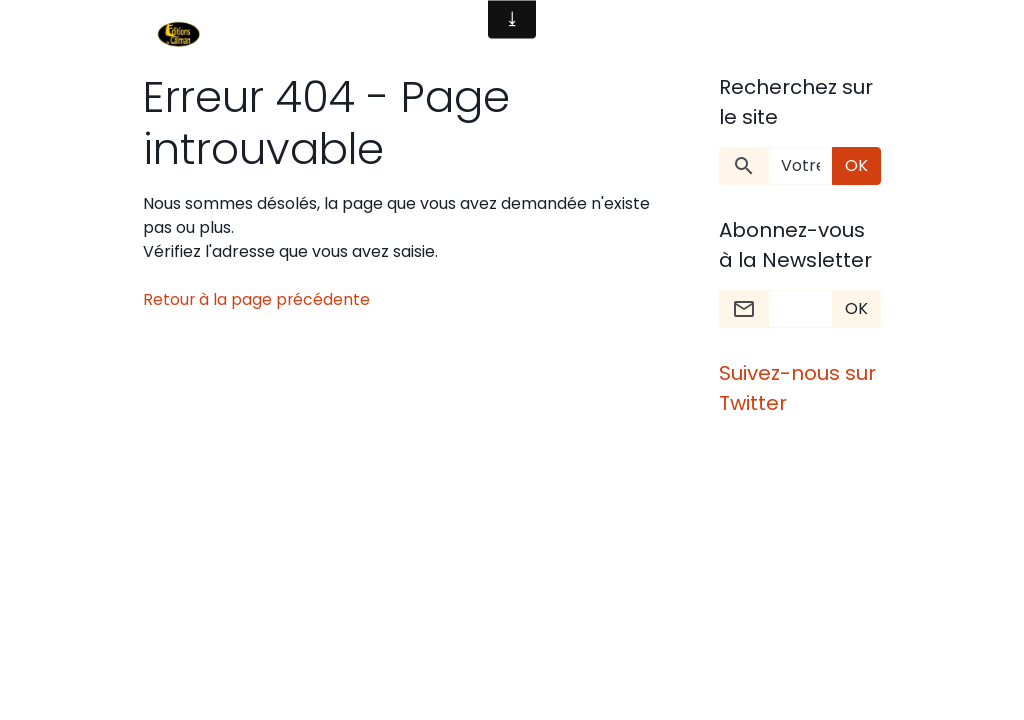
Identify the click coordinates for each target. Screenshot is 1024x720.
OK (856, 165)
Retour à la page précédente (257, 299)
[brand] (183, 36)
